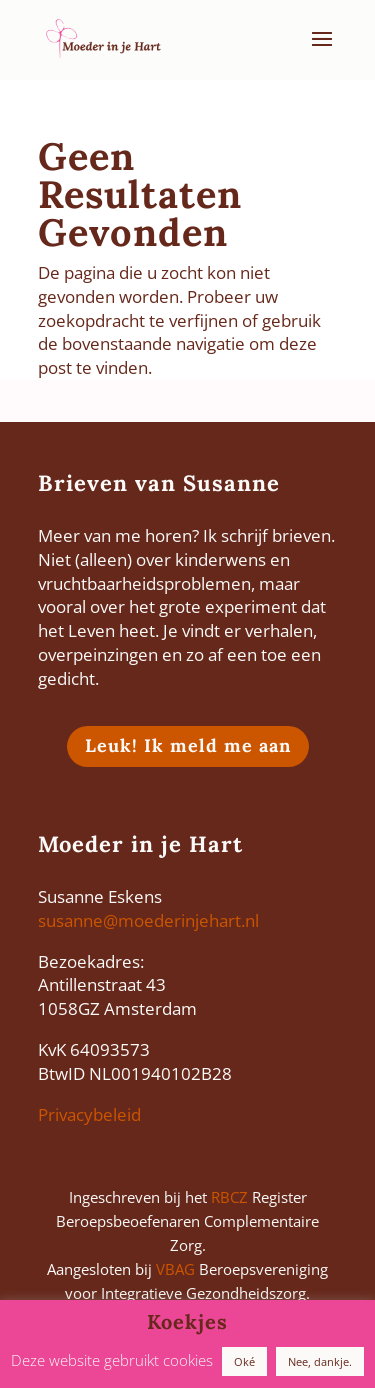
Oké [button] (244, 1361)
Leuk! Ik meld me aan (188, 745)
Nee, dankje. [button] (320, 1361)
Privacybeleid (89, 1114)
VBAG (175, 1269)
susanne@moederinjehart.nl (148, 920)
